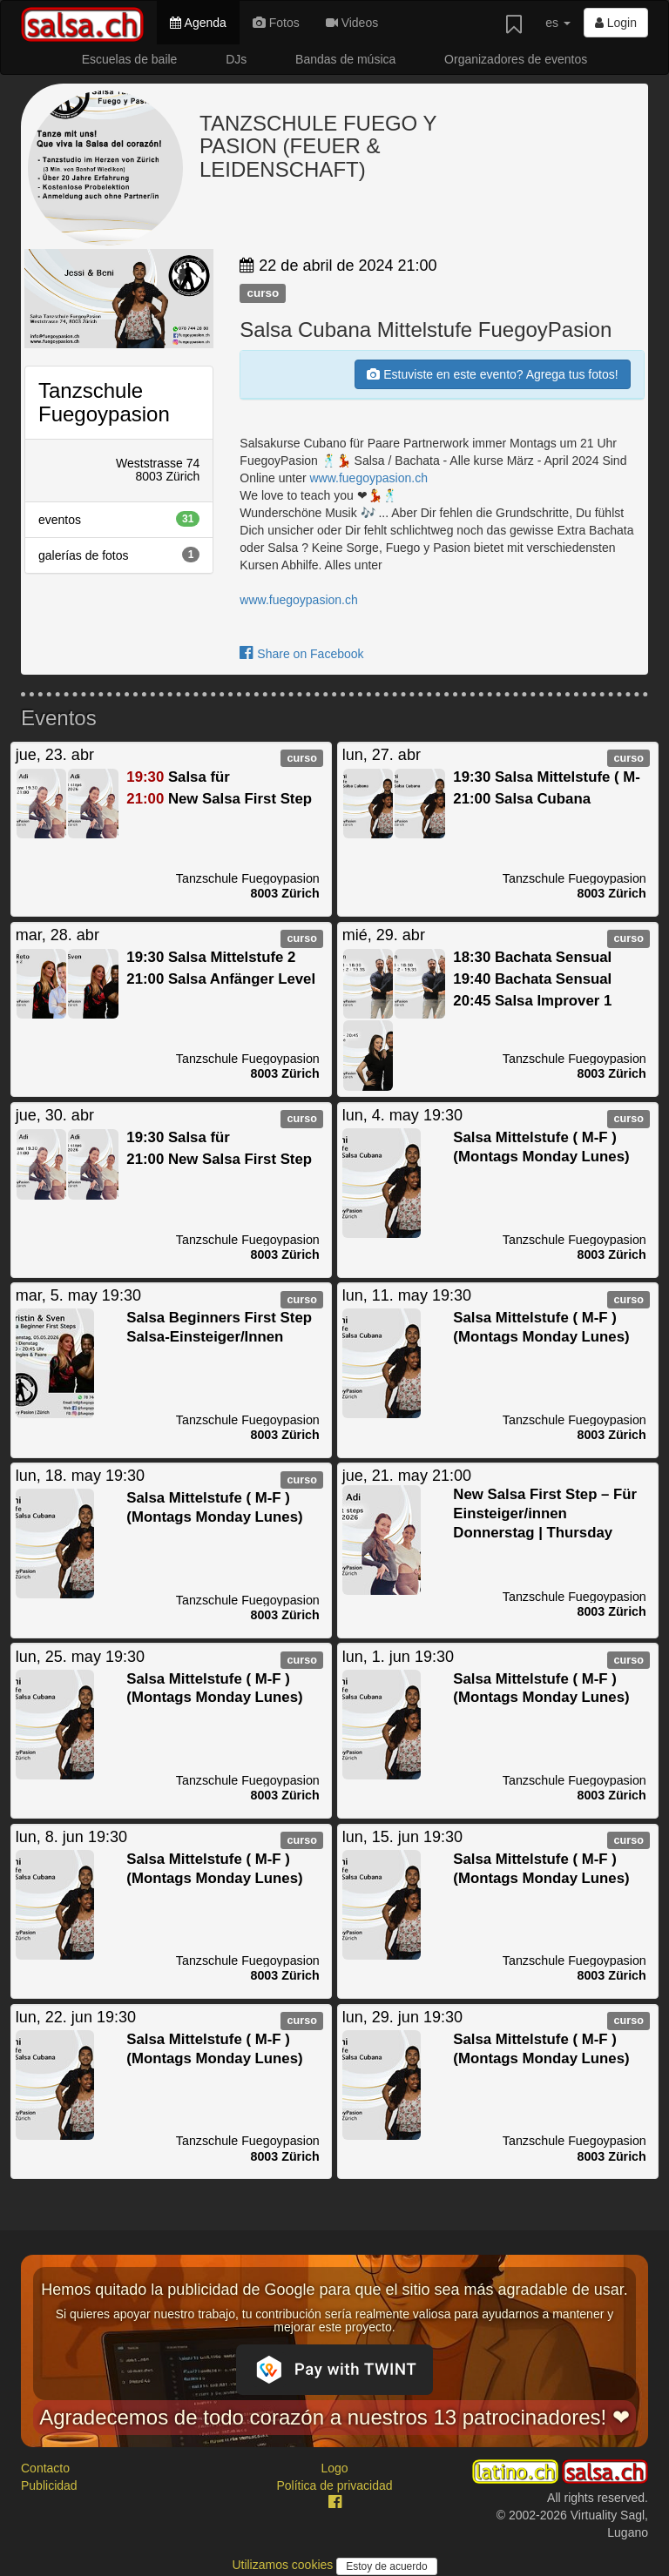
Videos (352, 23)
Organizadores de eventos (515, 59)
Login (616, 23)
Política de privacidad (334, 2485)
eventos (118, 519)
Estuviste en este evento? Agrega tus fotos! (492, 374)
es (558, 23)
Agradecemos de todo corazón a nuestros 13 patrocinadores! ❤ (334, 2417)
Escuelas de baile (130, 59)
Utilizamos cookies (284, 2565)
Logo (334, 2468)
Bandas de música (345, 59)
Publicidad (49, 2485)
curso (263, 292)
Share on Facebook (301, 654)
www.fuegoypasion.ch (369, 478)
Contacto (45, 2468)
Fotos (276, 23)
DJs (236, 59)
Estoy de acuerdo (386, 2566)
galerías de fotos (118, 554)
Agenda (198, 23)
